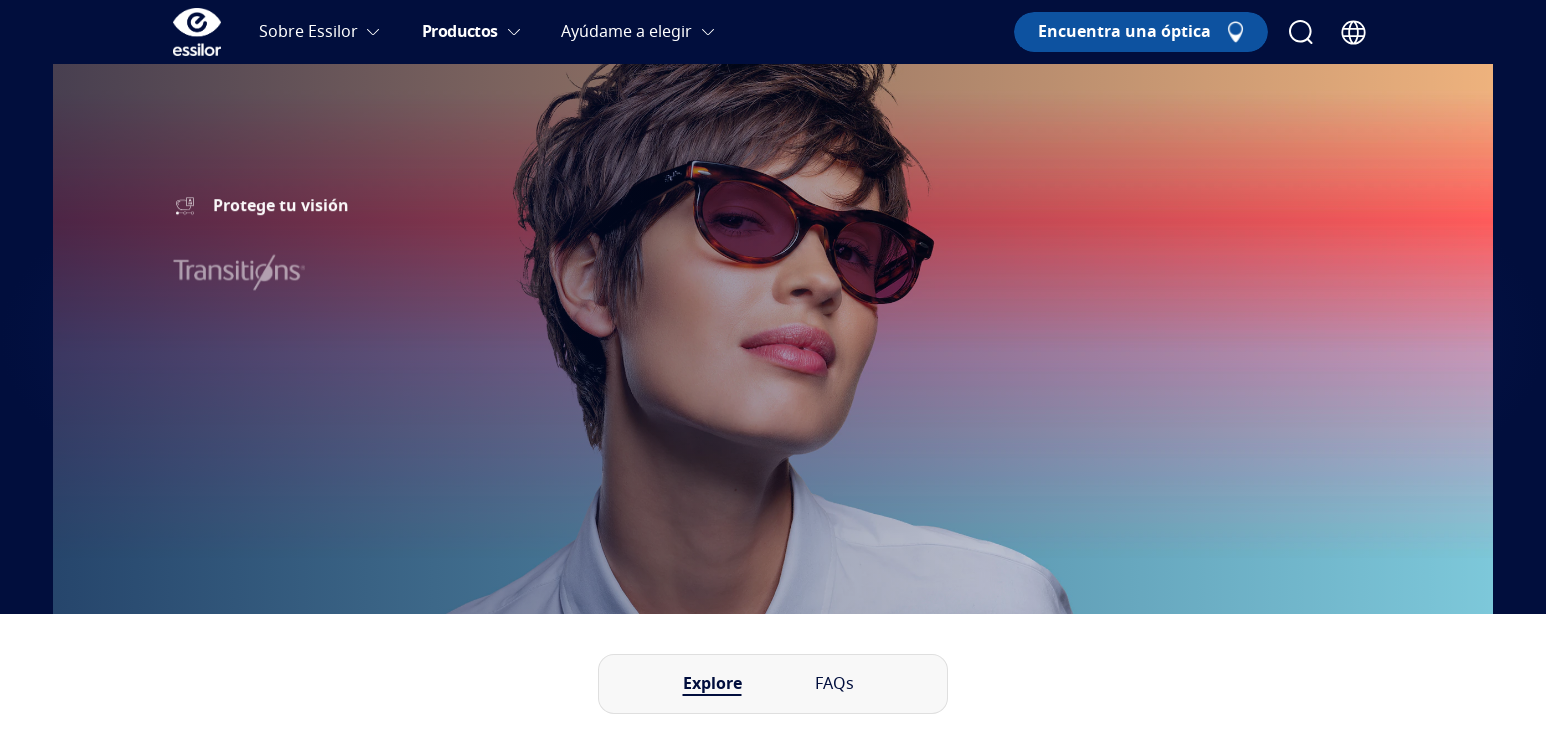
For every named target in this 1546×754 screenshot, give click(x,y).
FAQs (834, 684)
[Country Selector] (1353, 32)
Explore (712, 684)
